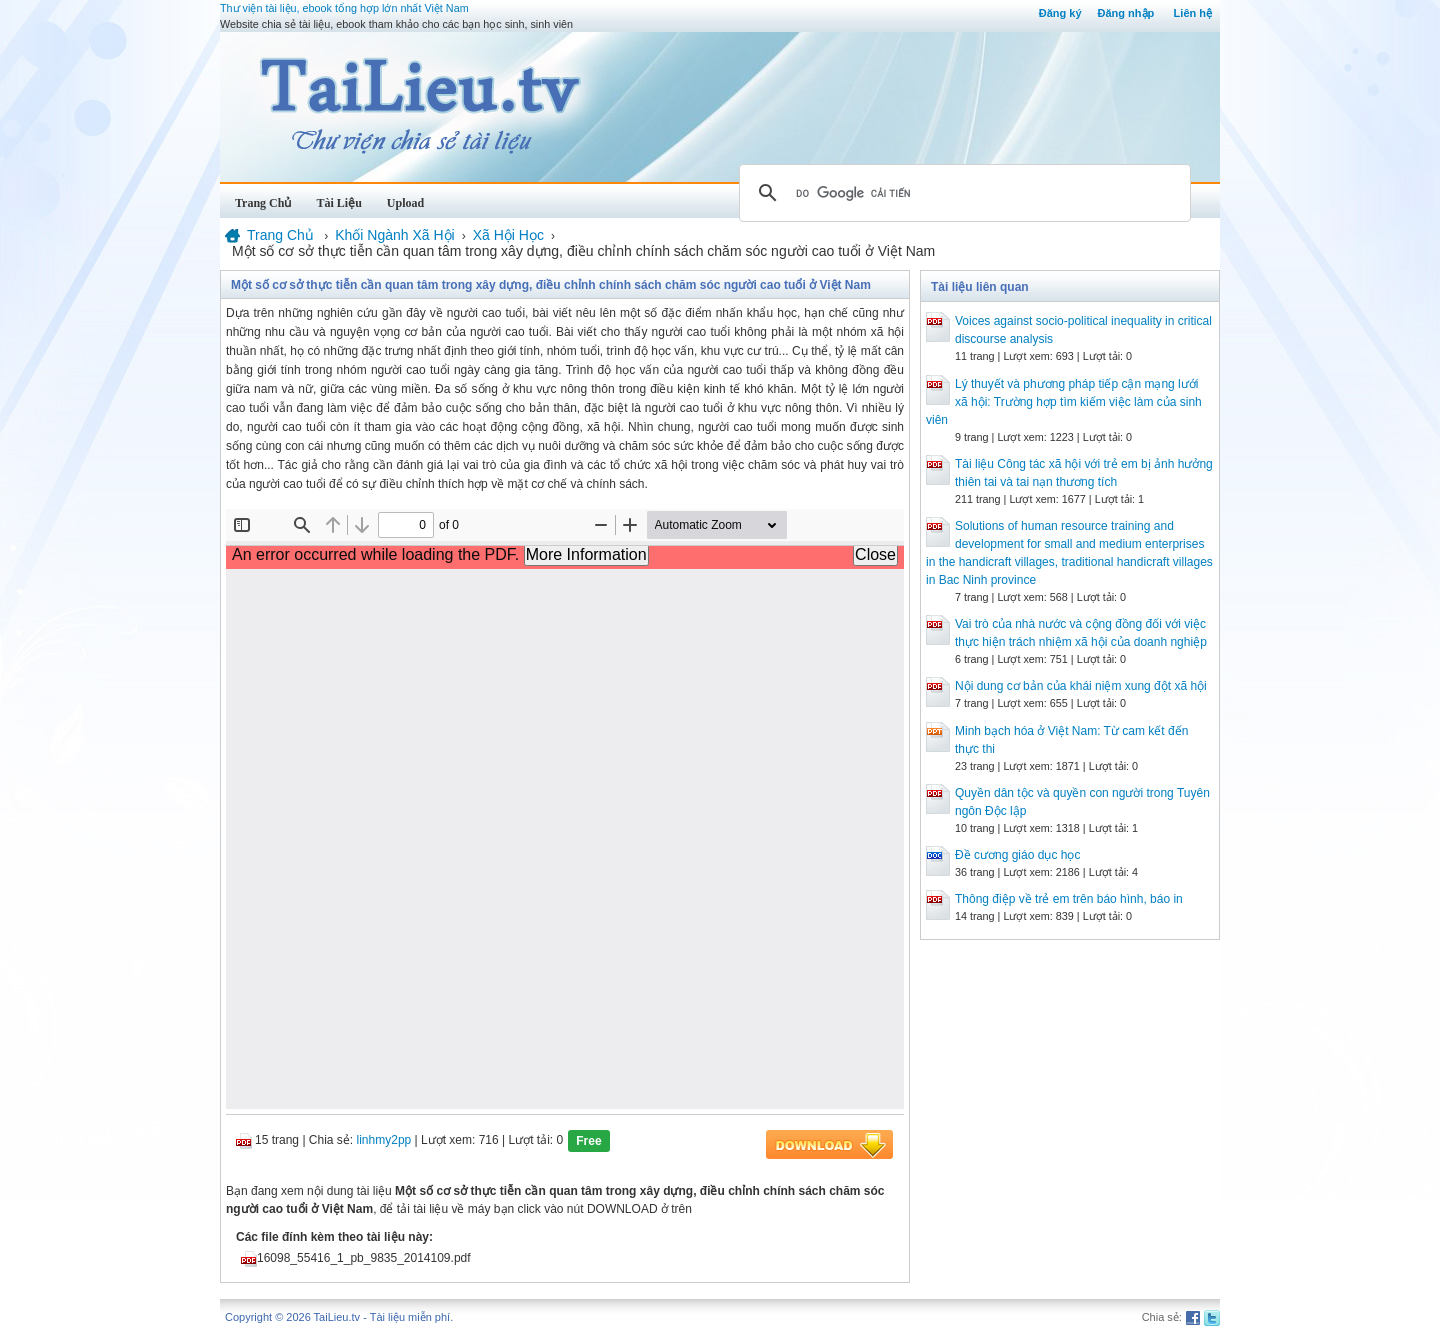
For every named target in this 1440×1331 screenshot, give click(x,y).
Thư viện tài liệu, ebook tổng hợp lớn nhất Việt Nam (344, 8)
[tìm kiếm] (962, 193)
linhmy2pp (384, 1140)
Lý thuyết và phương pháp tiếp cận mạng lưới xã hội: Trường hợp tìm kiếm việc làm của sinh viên (1064, 402)
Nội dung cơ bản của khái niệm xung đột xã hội (1081, 686)
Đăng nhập (1126, 13)
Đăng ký (1060, 13)
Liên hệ (1193, 13)
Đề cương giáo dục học (1017, 855)
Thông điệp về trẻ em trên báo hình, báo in (1069, 899)
